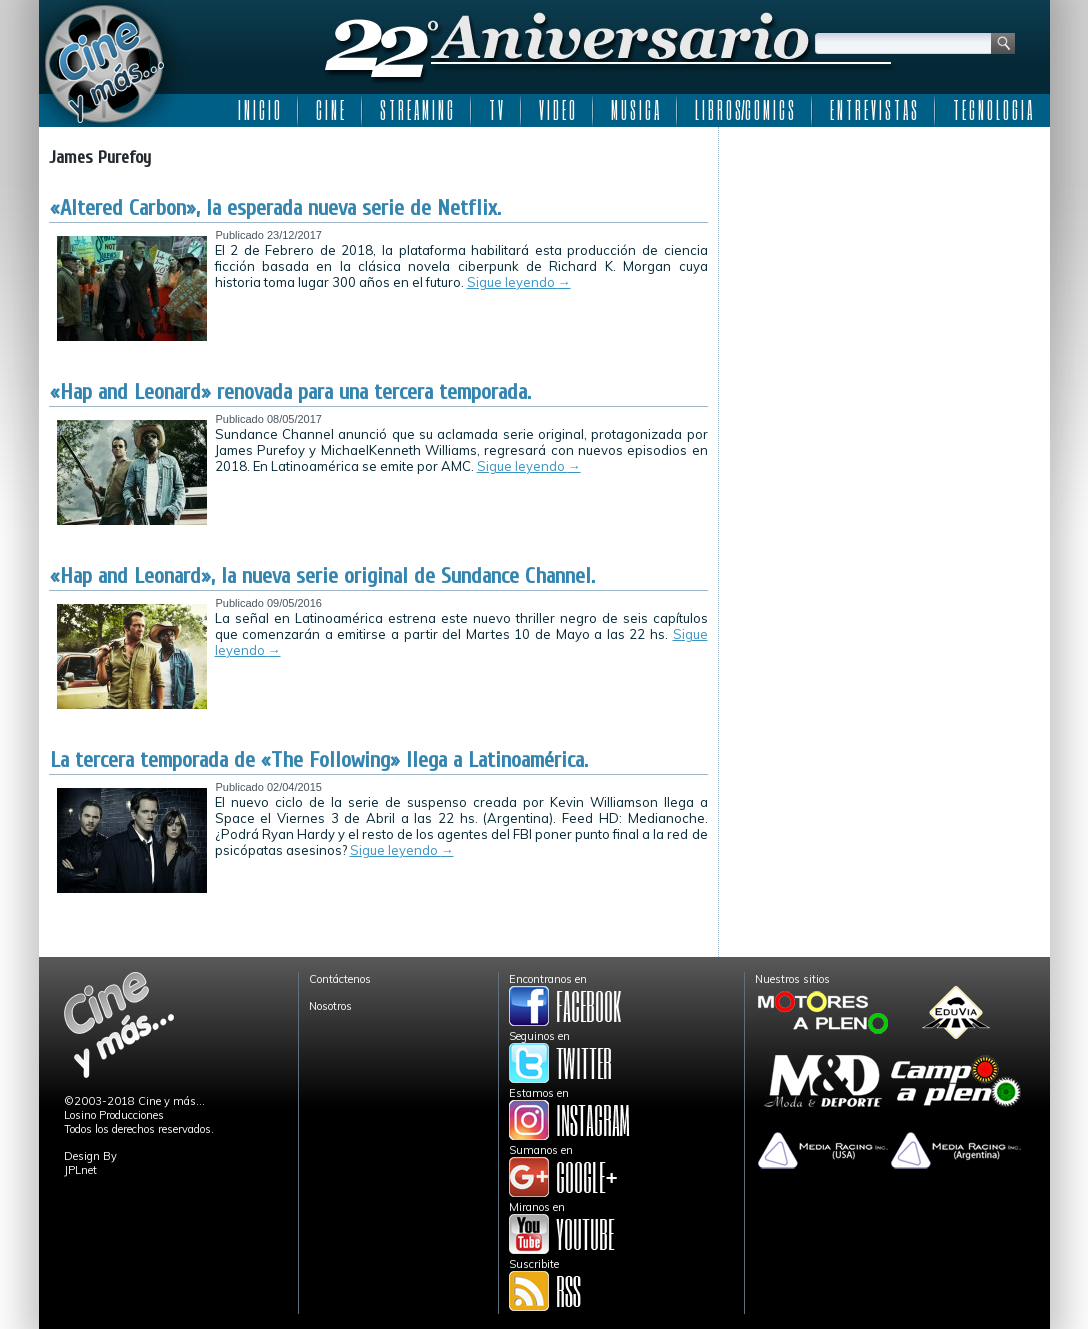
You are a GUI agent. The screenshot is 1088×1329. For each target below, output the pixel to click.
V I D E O (557, 110)
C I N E (330, 110)
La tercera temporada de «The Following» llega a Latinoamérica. (319, 760)
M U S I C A (635, 110)
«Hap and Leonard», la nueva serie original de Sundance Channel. (322, 576)
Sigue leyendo (519, 282)
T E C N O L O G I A (992, 110)
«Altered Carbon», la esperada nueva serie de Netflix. (275, 208)
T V (496, 110)
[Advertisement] (884, 262)
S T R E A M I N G (416, 110)
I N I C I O (259, 110)
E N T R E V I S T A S (873, 110)
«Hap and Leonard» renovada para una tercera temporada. (290, 392)
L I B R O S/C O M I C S (744, 110)
